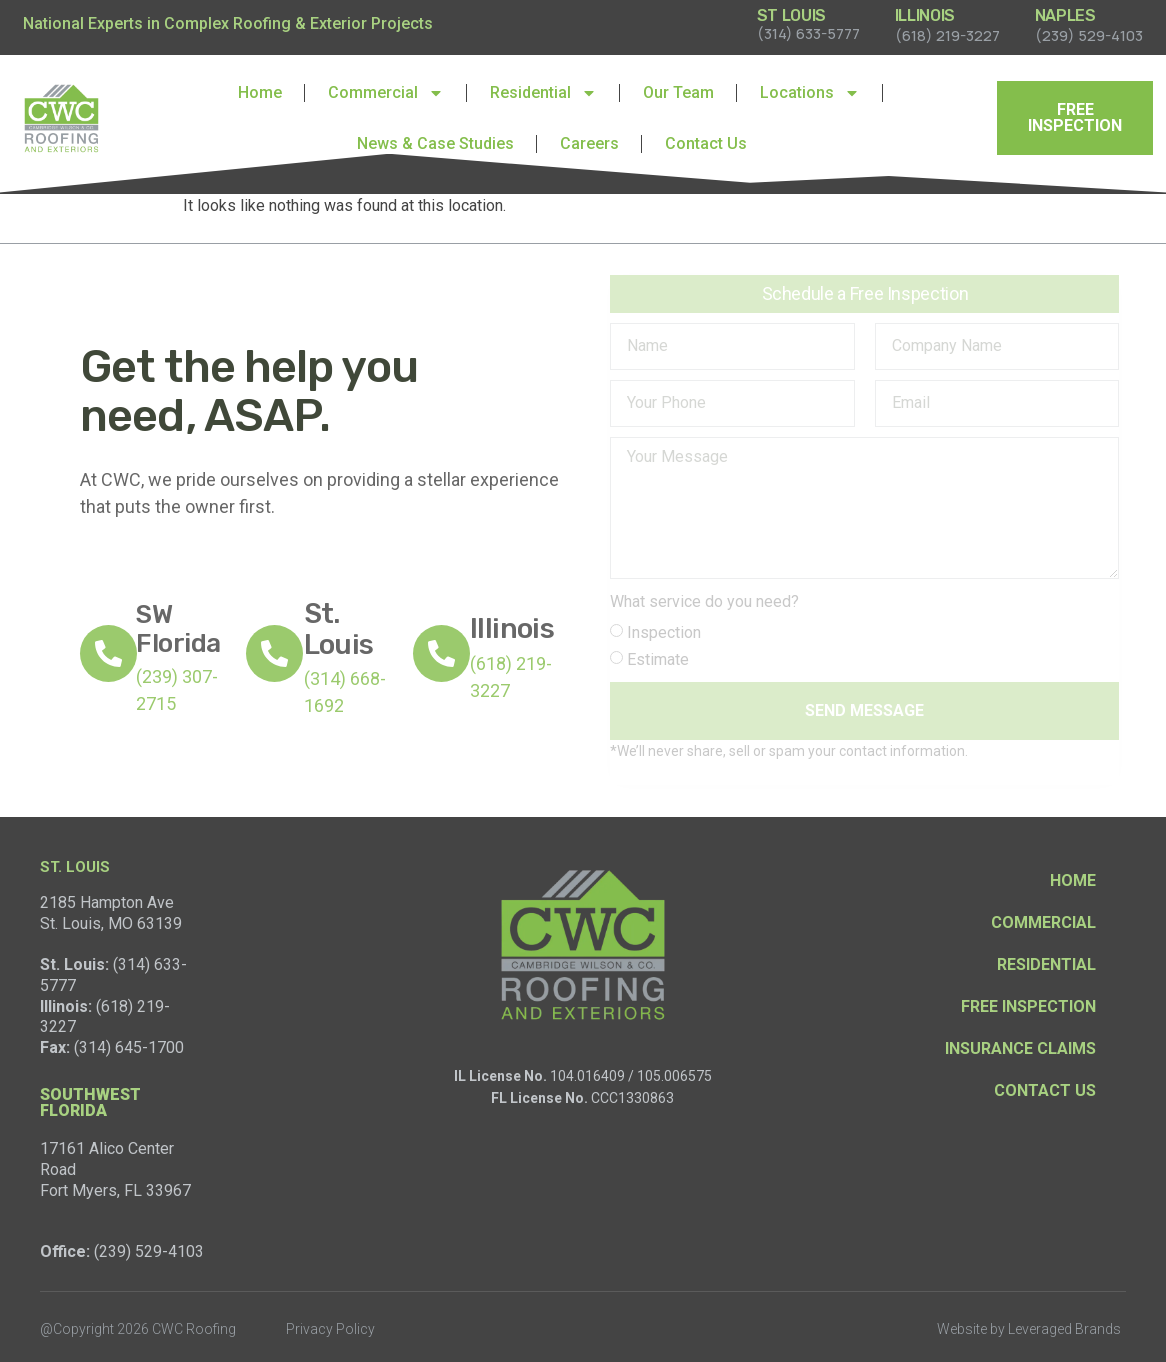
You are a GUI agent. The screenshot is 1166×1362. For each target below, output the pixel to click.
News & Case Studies (435, 143)
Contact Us (706, 143)
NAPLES (1065, 15)
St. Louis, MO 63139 (111, 923)
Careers (589, 143)
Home (260, 92)
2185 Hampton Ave (107, 902)
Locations (810, 93)
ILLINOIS (925, 15)
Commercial (386, 93)
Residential (543, 93)
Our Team (678, 92)
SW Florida (178, 629)
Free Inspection (1028, 1006)
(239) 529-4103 (149, 1251)
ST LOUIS (791, 15)
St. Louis (339, 629)
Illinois (512, 628)
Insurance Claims (1020, 1048)
